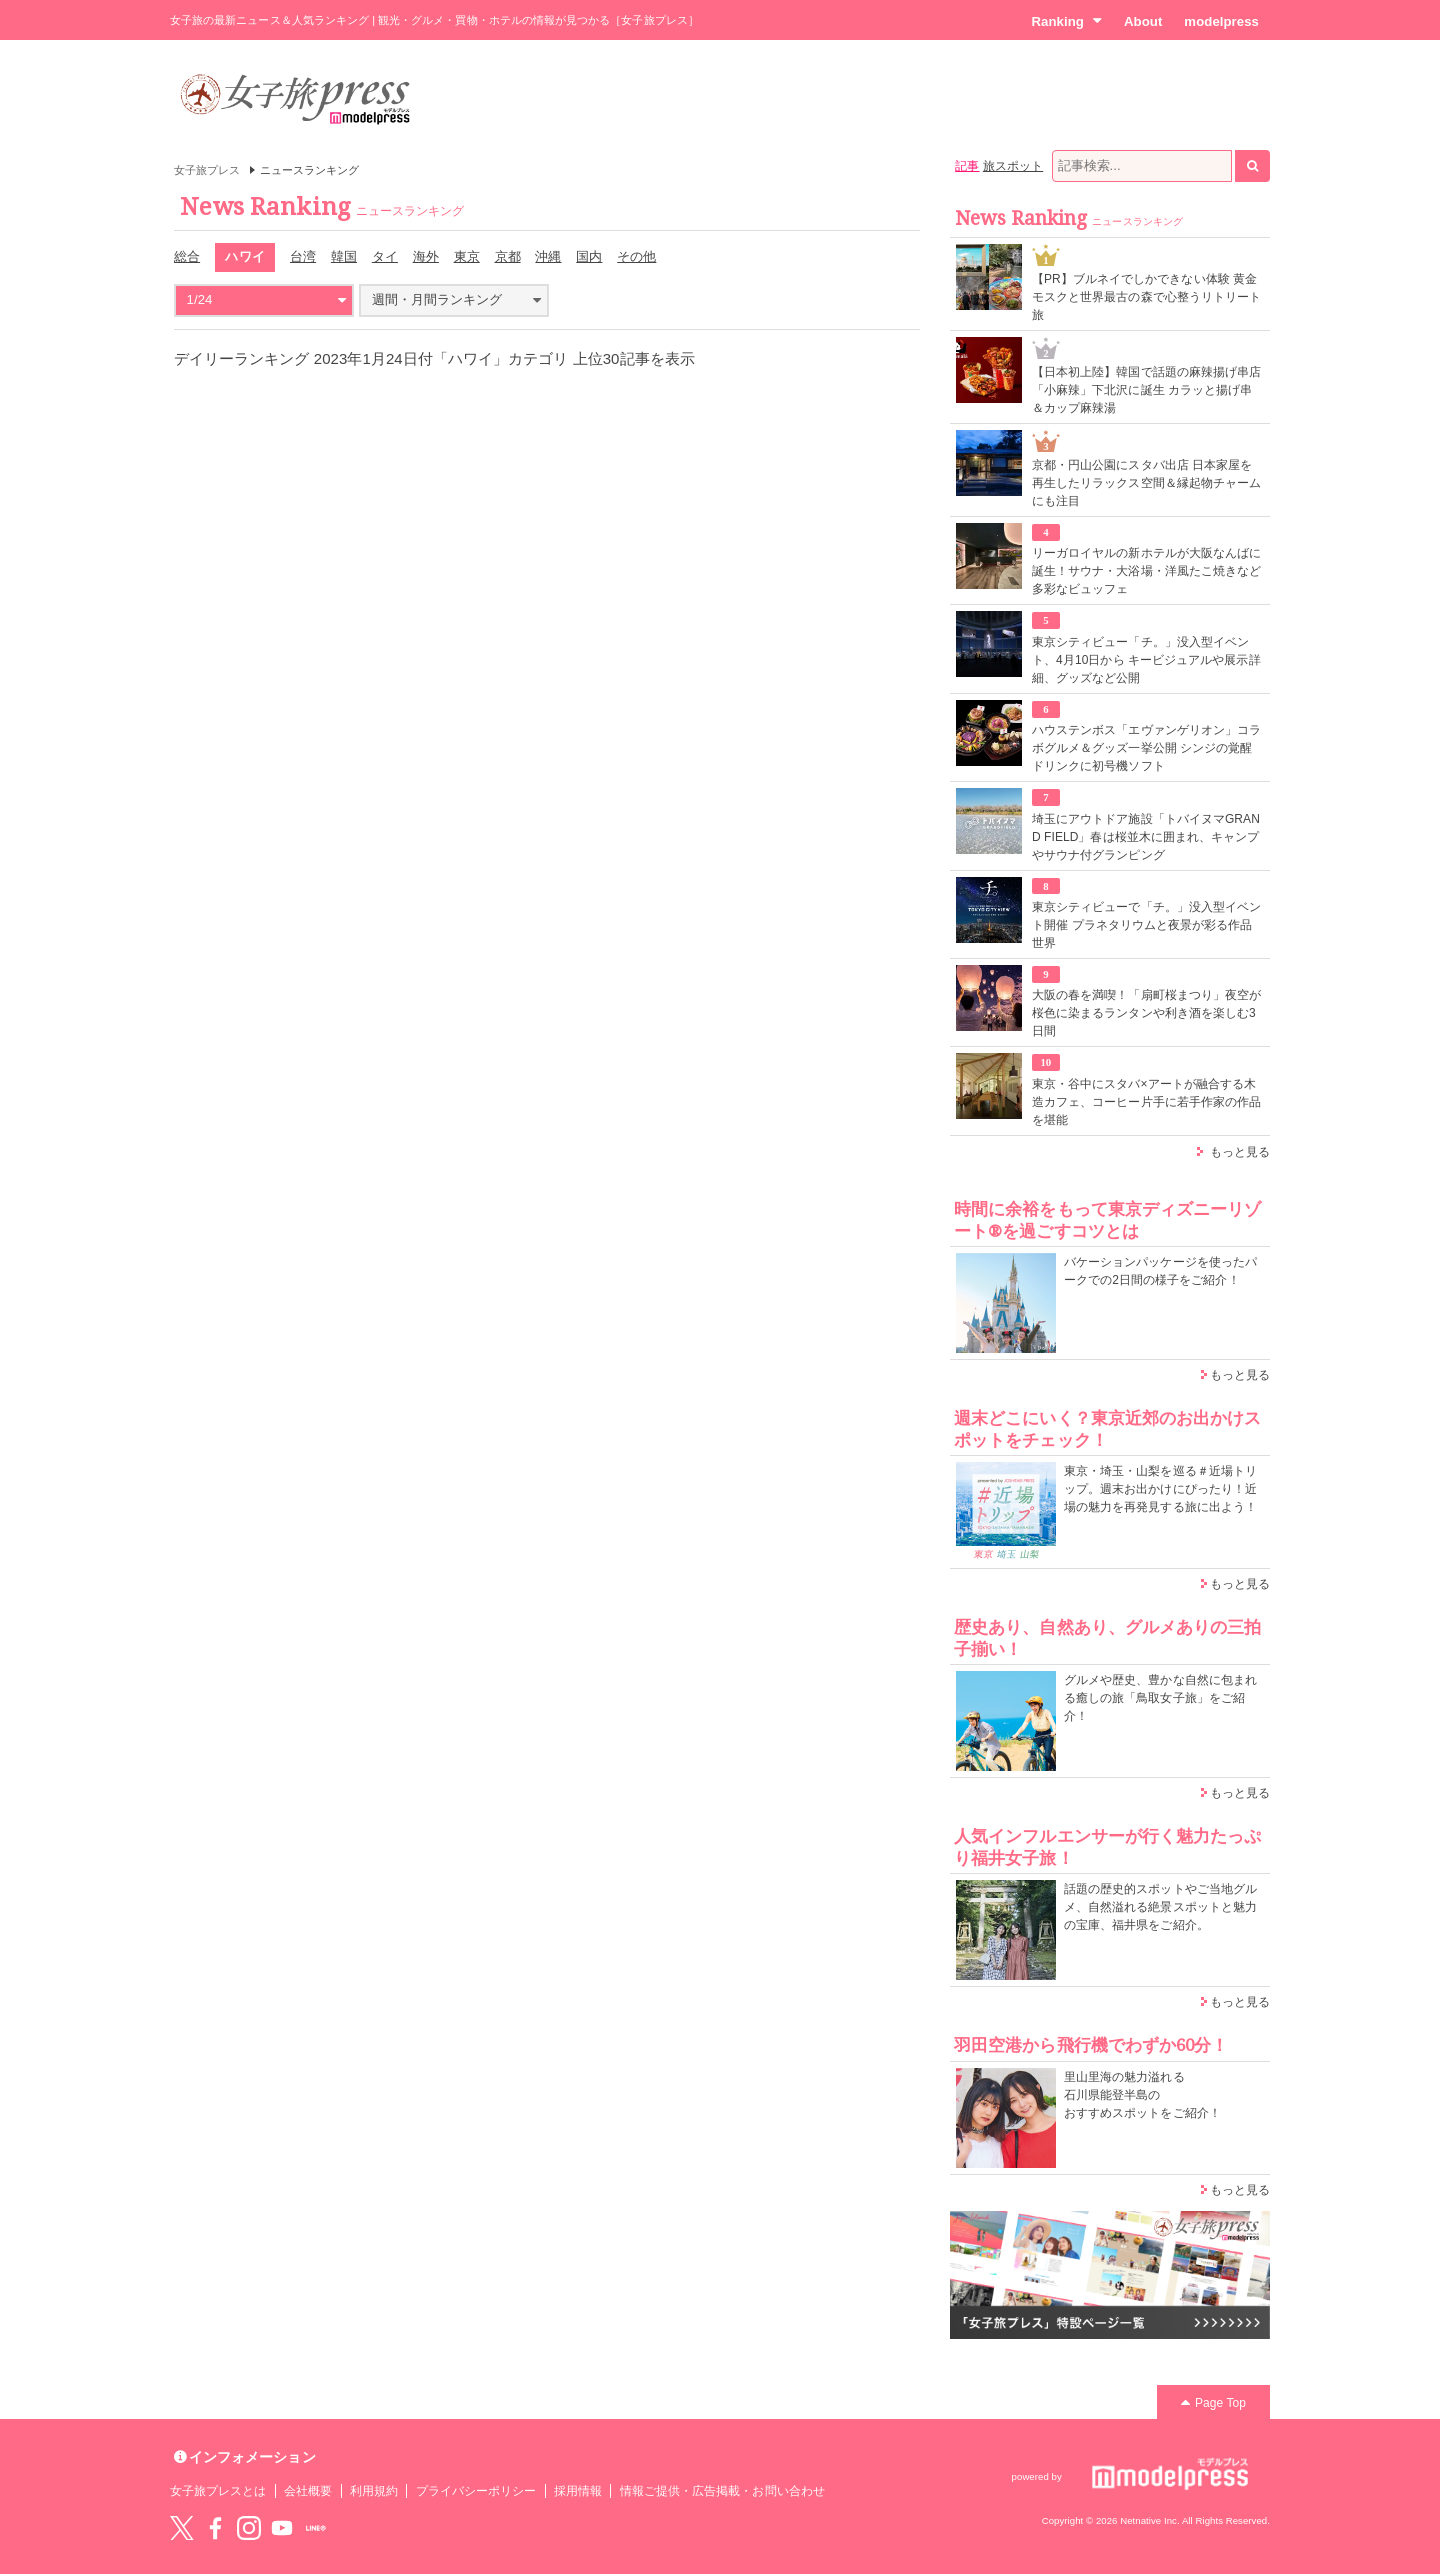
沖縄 (548, 256)
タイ (385, 256)
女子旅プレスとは (218, 2491)
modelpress (1221, 21)
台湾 (303, 256)
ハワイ (244, 256)
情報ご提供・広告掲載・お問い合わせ (722, 2491)
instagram (249, 2528)
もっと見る (1240, 1152)
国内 (589, 256)
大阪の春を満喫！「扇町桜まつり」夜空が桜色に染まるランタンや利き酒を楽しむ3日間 (1146, 1013)
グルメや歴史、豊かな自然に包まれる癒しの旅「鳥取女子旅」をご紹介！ (1160, 1698)
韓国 (344, 256)
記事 (967, 166)
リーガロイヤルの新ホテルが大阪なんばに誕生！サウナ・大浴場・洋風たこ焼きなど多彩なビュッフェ (1146, 571)
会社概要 (308, 2491)
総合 (187, 256)
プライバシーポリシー (476, 2491)
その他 (636, 256)
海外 (426, 256)
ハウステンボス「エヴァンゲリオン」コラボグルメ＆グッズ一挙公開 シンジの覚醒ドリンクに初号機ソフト (1146, 748)
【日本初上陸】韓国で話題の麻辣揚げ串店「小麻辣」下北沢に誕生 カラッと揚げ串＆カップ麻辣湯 (1146, 390)
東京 (467, 256)
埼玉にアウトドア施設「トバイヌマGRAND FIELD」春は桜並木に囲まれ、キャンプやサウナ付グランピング (1146, 837)
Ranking (1066, 21)
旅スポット (1013, 166)
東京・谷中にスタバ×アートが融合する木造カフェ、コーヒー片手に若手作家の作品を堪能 (1146, 1102)
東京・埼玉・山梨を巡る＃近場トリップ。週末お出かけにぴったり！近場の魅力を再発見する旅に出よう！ (1160, 1489)
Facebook (215, 2528)
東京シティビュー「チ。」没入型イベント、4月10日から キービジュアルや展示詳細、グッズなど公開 (1146, 660)
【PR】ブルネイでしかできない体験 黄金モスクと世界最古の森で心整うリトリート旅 (1146, 297)
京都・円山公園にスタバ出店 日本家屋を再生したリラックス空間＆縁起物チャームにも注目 (1146, 483)
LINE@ (316, 2528)
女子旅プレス (207, 170)
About (1143, 21)
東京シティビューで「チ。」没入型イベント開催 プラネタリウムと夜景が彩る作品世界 (1146, 925)
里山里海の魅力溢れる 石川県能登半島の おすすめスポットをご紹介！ (1142, 2095)
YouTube (282, 2528)
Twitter (182, 2528)
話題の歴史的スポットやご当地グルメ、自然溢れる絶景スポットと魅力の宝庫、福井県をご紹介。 (1160, 1907)
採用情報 (578, 2491)
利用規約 (374, 2491)
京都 (508, 256)
